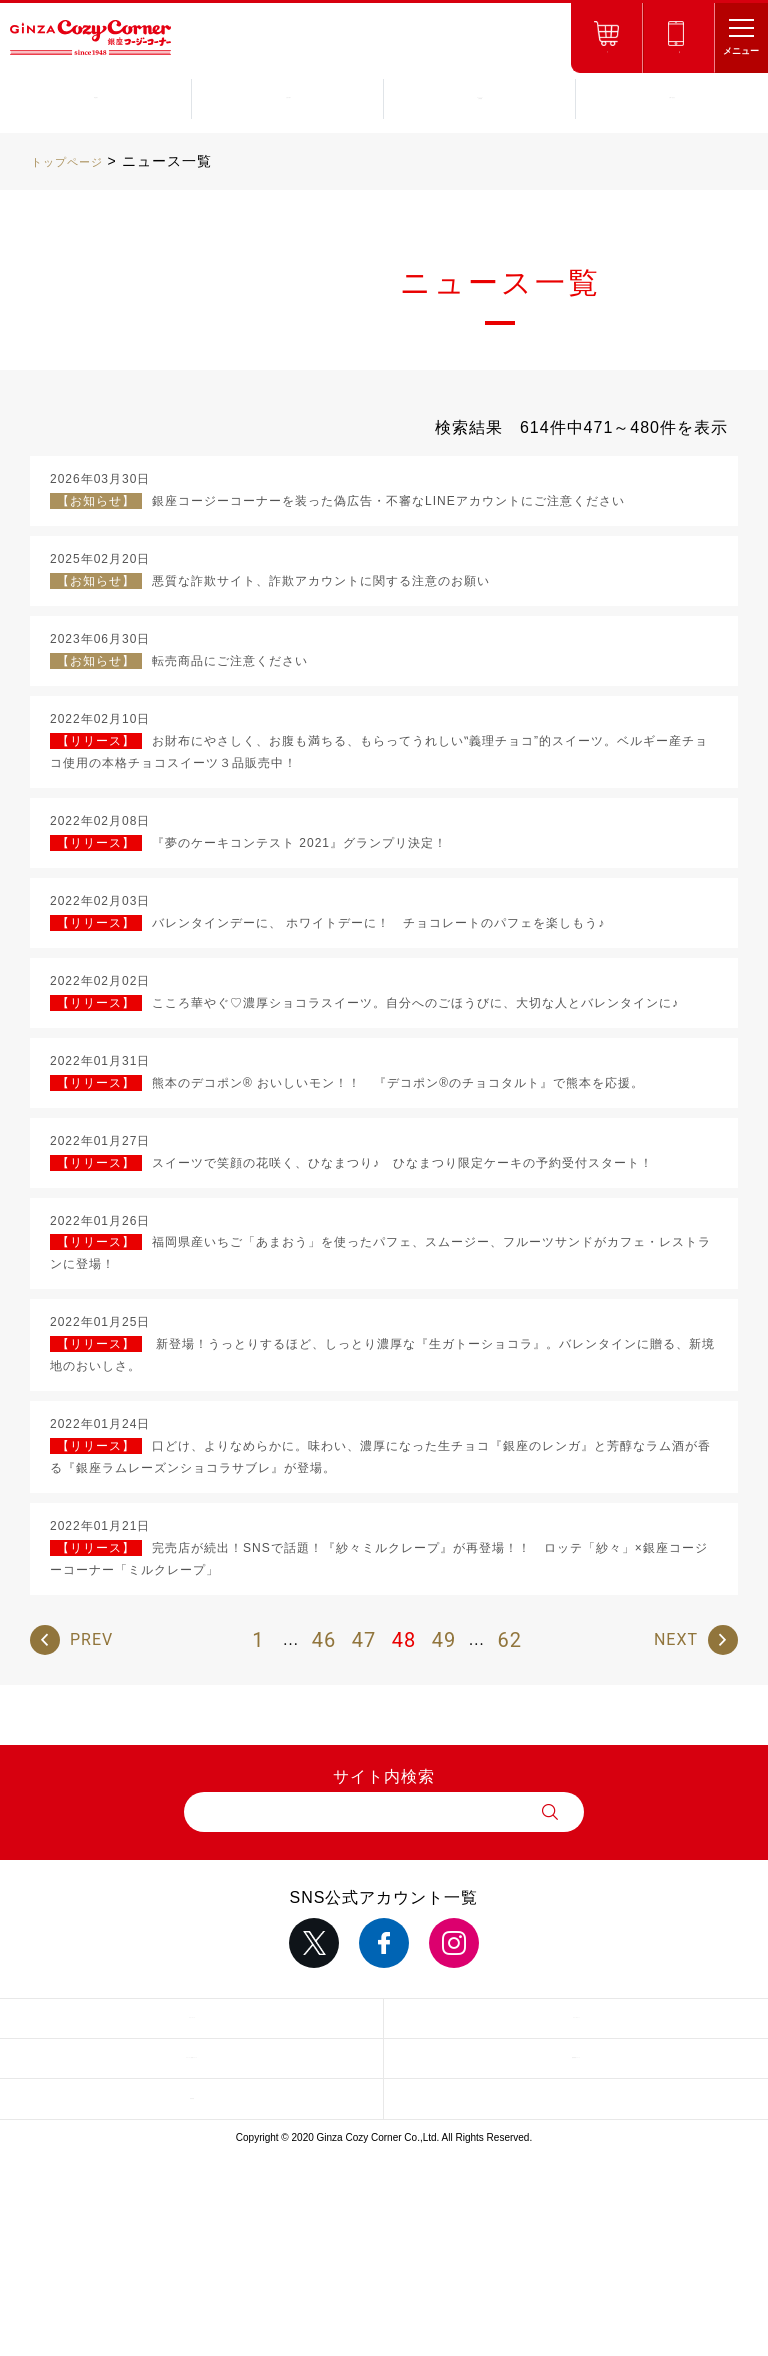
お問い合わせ (672, 97)
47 (364, 1640)
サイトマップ (192, 2018)
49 (444, 1640)
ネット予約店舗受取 (678, 52)
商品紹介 (96, 97)
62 (509, 1640)
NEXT (676, 1639)
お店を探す (288, 97)
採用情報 (192, 2099)
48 (404, 1640)
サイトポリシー (576, 2018)
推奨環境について (576, 2058)
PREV (91, 1639)
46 (324, 1640)
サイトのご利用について (191, 2058)
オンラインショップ (606, 52)
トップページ (76, 161)
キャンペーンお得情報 (480, 98)
